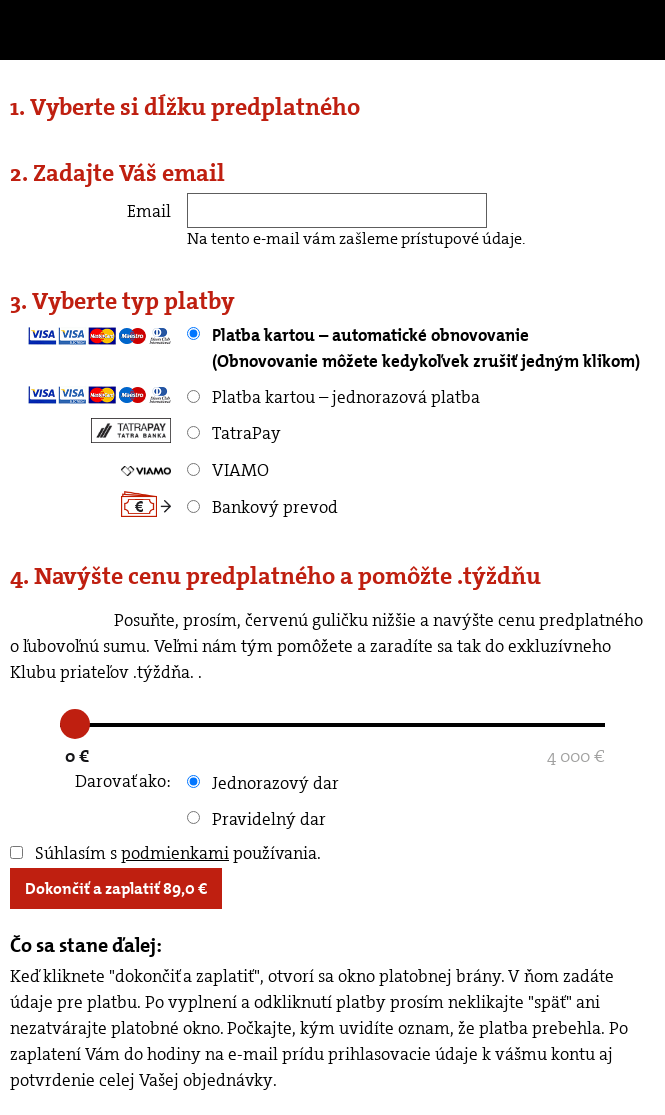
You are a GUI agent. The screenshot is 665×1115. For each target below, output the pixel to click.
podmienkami (175, 853)
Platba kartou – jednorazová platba (333, 397)
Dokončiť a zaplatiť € (116, 888)
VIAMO (228, 470)
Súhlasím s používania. (165, 853)
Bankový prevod (262, 507)
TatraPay (234, 433)
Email (149, 211)
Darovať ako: (123, 781)
